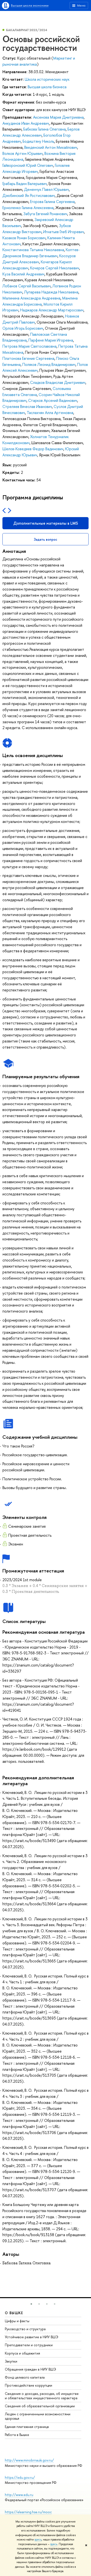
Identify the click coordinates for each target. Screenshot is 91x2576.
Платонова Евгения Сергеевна (28, 358)
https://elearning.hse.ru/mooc (28, 2512)
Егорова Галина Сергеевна (52, 201)
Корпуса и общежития (22, 2353)
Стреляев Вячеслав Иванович (27, 406)
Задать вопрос (45, 539)
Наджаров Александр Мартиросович (51, 310)
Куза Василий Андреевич (23, 274)
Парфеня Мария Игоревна (50, 340)
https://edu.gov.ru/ (20, 2477)
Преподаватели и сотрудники (29, 2345)
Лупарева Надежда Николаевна (51, 292)
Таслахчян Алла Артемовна (50, 412)
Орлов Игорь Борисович (22, 328)
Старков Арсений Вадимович (52, 400)
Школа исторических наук (47, 79)
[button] (31, 2304)
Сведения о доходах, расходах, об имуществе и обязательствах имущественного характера (42, 2395)
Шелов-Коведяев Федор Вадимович (32, 448)
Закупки (11, 2361)
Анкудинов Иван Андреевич (25, 123)
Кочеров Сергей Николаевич (54, 268)
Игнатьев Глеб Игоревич (63, 231)
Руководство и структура (25, 2329)
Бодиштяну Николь (38, 141)
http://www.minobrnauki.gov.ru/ (29, 2460)
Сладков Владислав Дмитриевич (57, 382)
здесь (37, 2539)
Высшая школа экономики (30, 5)
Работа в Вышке (17, 2434)
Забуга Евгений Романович (45, 213)
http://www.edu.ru (19, 2494)
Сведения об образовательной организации (40, 2406)
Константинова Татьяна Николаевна (33, 249)
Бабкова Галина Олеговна (44, 129)
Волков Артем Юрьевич (22, 153)
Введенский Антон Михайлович (50, 147)
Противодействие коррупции (28, 2385)
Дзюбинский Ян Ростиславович (28, 195)
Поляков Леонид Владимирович (48, 364)
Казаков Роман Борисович (24, 237)
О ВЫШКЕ (14, 2313)
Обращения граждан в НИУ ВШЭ (30, 2369)
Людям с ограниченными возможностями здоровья (37, 2416)
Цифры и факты (17, 2321)
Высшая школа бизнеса (47, 86)
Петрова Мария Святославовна (29, 346)
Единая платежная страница (27, 2426)
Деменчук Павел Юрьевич (46, 189)
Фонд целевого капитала (25, 2377)
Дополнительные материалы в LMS (45, 523)
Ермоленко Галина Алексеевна (28, 207)
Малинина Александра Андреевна (31, 298)
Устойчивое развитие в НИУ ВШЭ (31, 2337)
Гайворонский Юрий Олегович (27, 165)
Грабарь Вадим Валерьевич (24, 183)
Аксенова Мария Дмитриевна (58, 117)
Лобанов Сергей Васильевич (26, 286)
